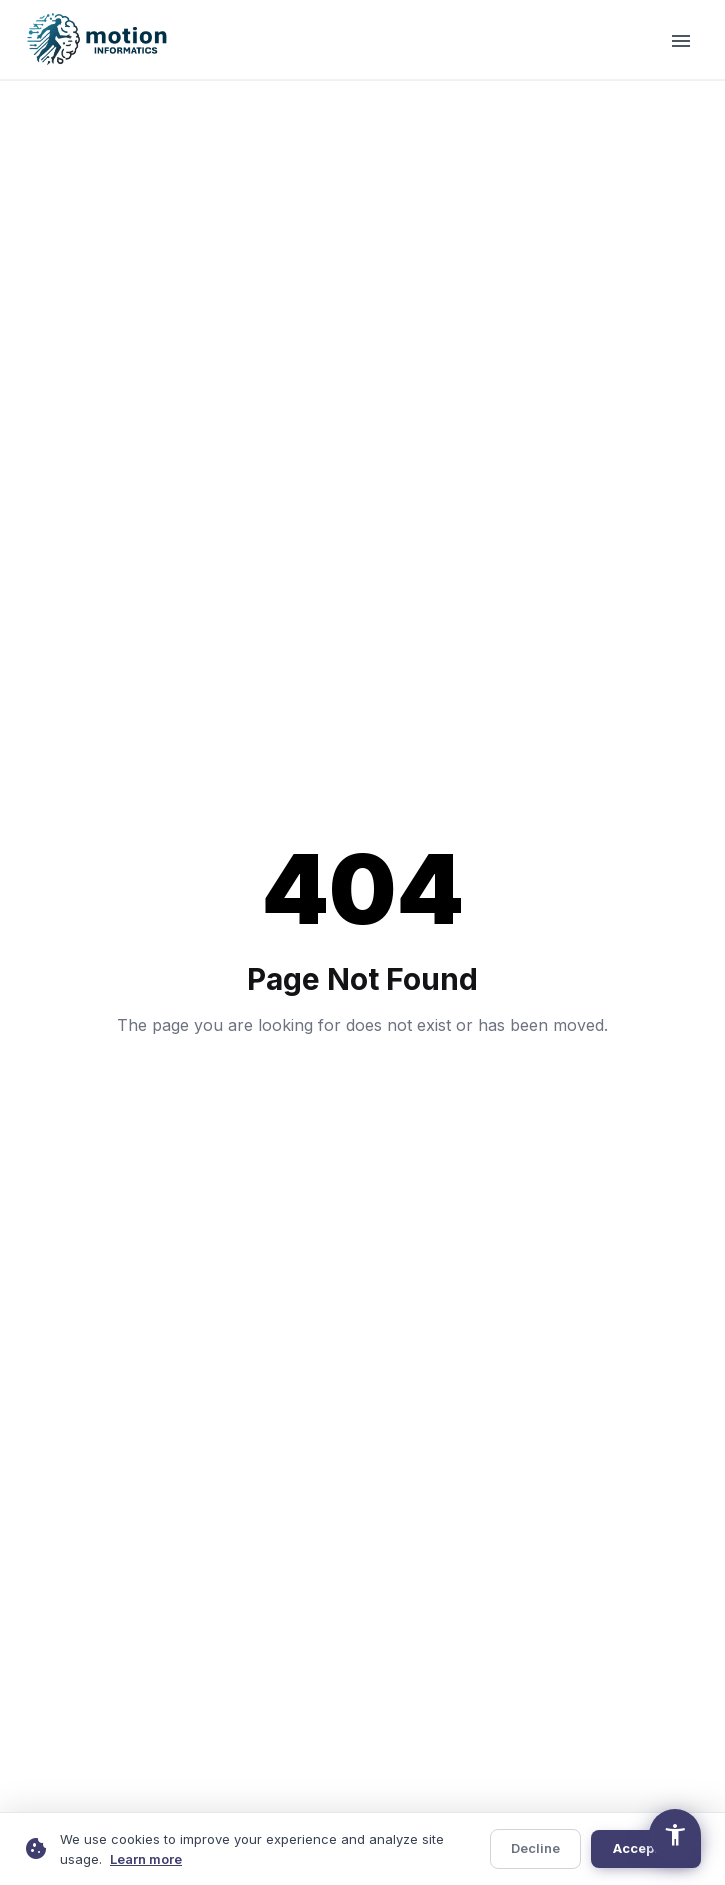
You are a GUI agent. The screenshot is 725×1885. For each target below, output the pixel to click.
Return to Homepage (362, 1097)
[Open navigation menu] (681, 40)
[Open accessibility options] (675, 1835)
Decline (535, 1848)
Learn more (146, 1859)
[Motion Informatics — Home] (99, 40)
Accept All (646, 1848)
